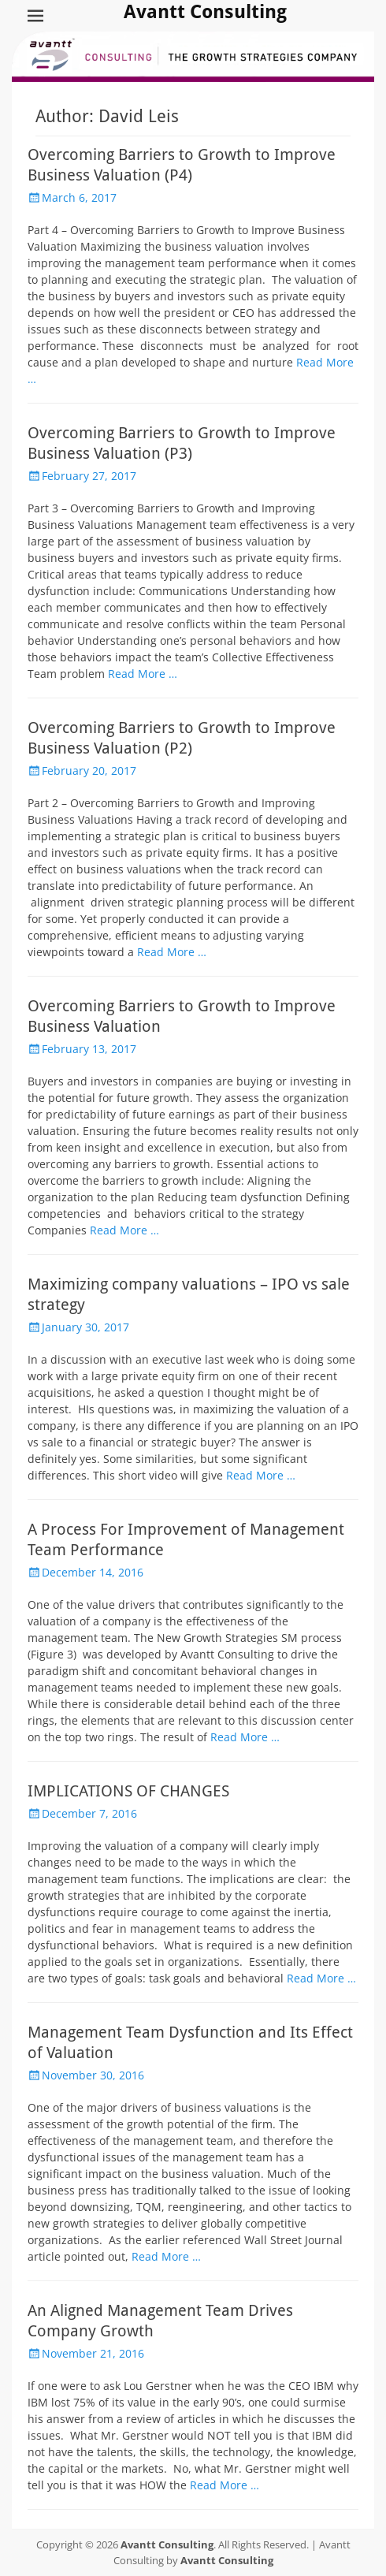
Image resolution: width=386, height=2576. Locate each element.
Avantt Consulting (205, 12)
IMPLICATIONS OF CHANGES (128, 1790)
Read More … (142, 673)
